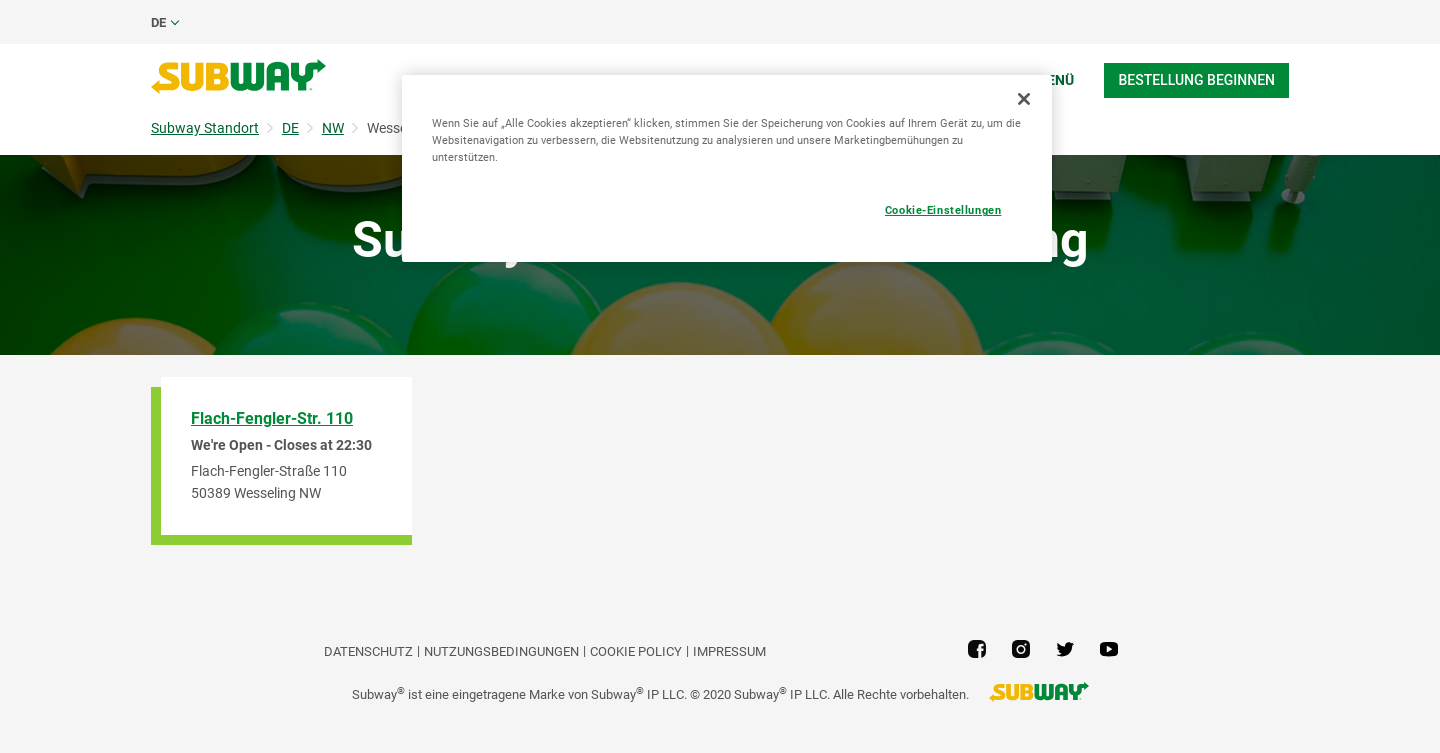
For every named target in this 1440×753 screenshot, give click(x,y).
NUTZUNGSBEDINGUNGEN (501, 651)
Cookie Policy (636, 651)
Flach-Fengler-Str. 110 (272, 418)
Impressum (729, 651)
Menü (1054, 80)
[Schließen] (1024, 99)
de (158, 22)
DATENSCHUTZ (368, 651)
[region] (727, 168)
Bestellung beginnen (1196, 80)
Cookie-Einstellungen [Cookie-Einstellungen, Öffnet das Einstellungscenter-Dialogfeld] (943, 210)
